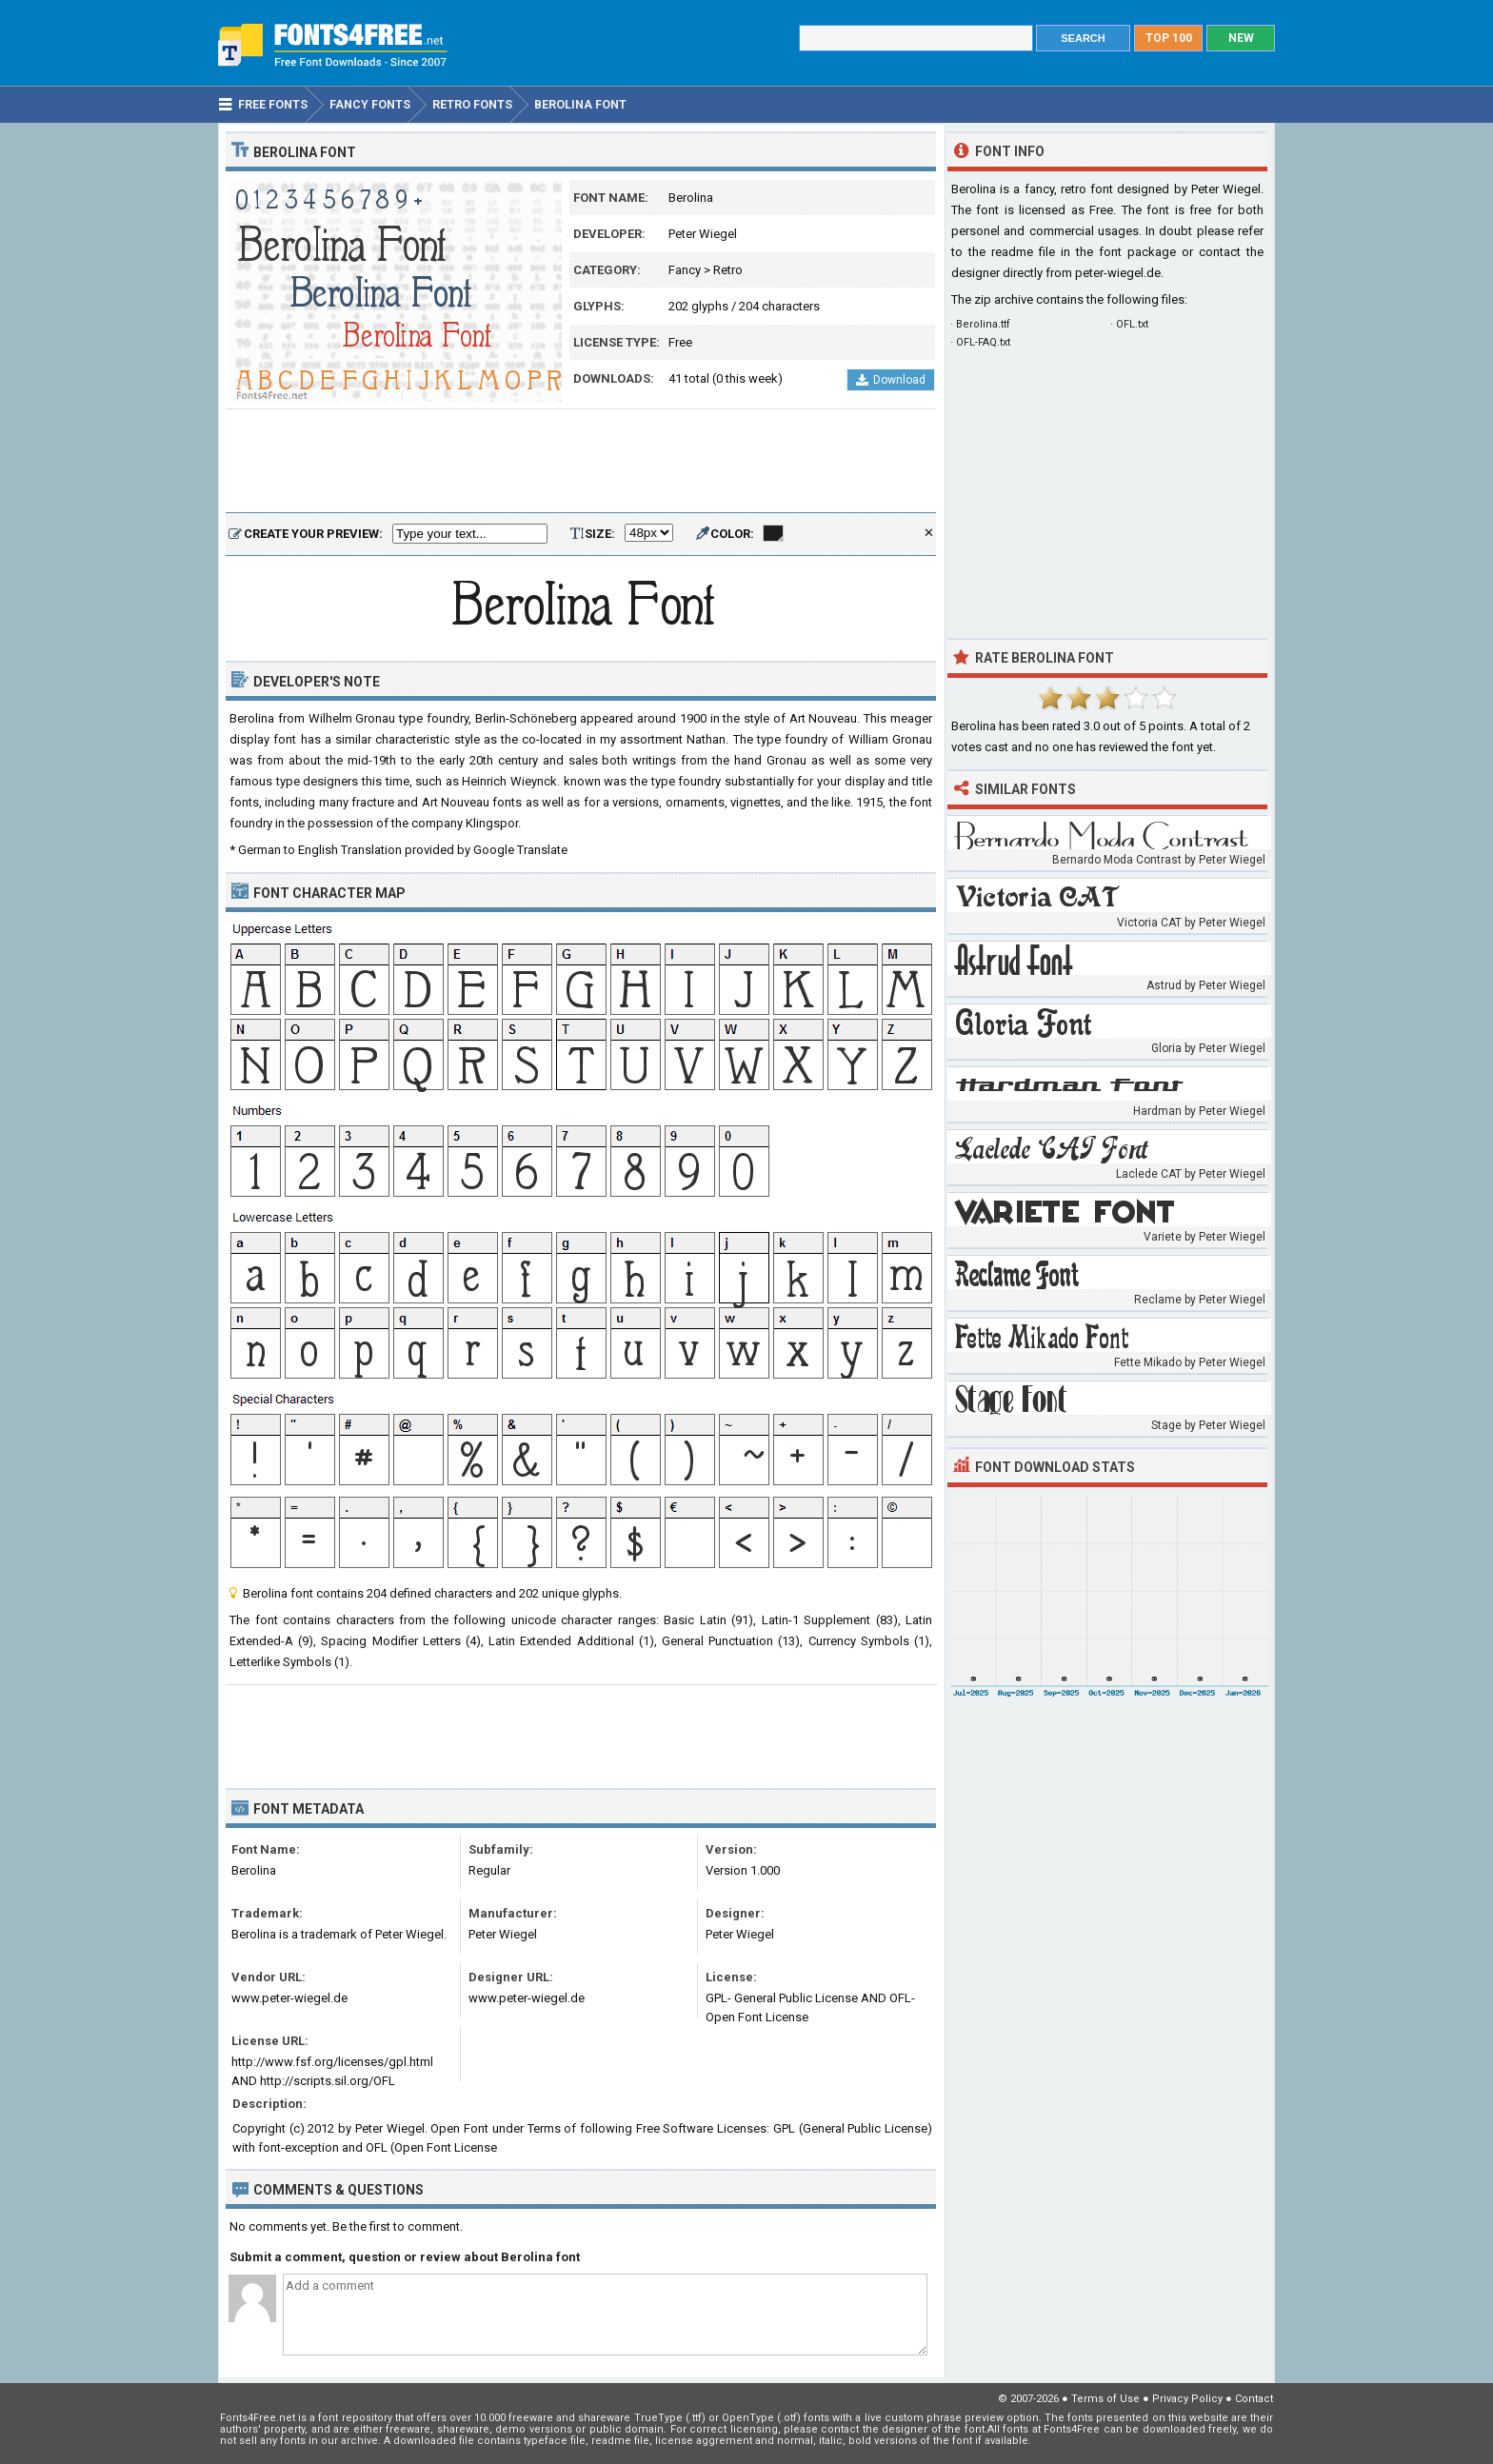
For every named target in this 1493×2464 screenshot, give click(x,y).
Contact (1254, 2399)
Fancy (684, 270)
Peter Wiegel (702, 234)
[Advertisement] (581, 462)
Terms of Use (1105, 2399)
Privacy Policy (1187, 2399)
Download (891, 380)
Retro (728, 270)
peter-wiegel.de (1118, 273)
